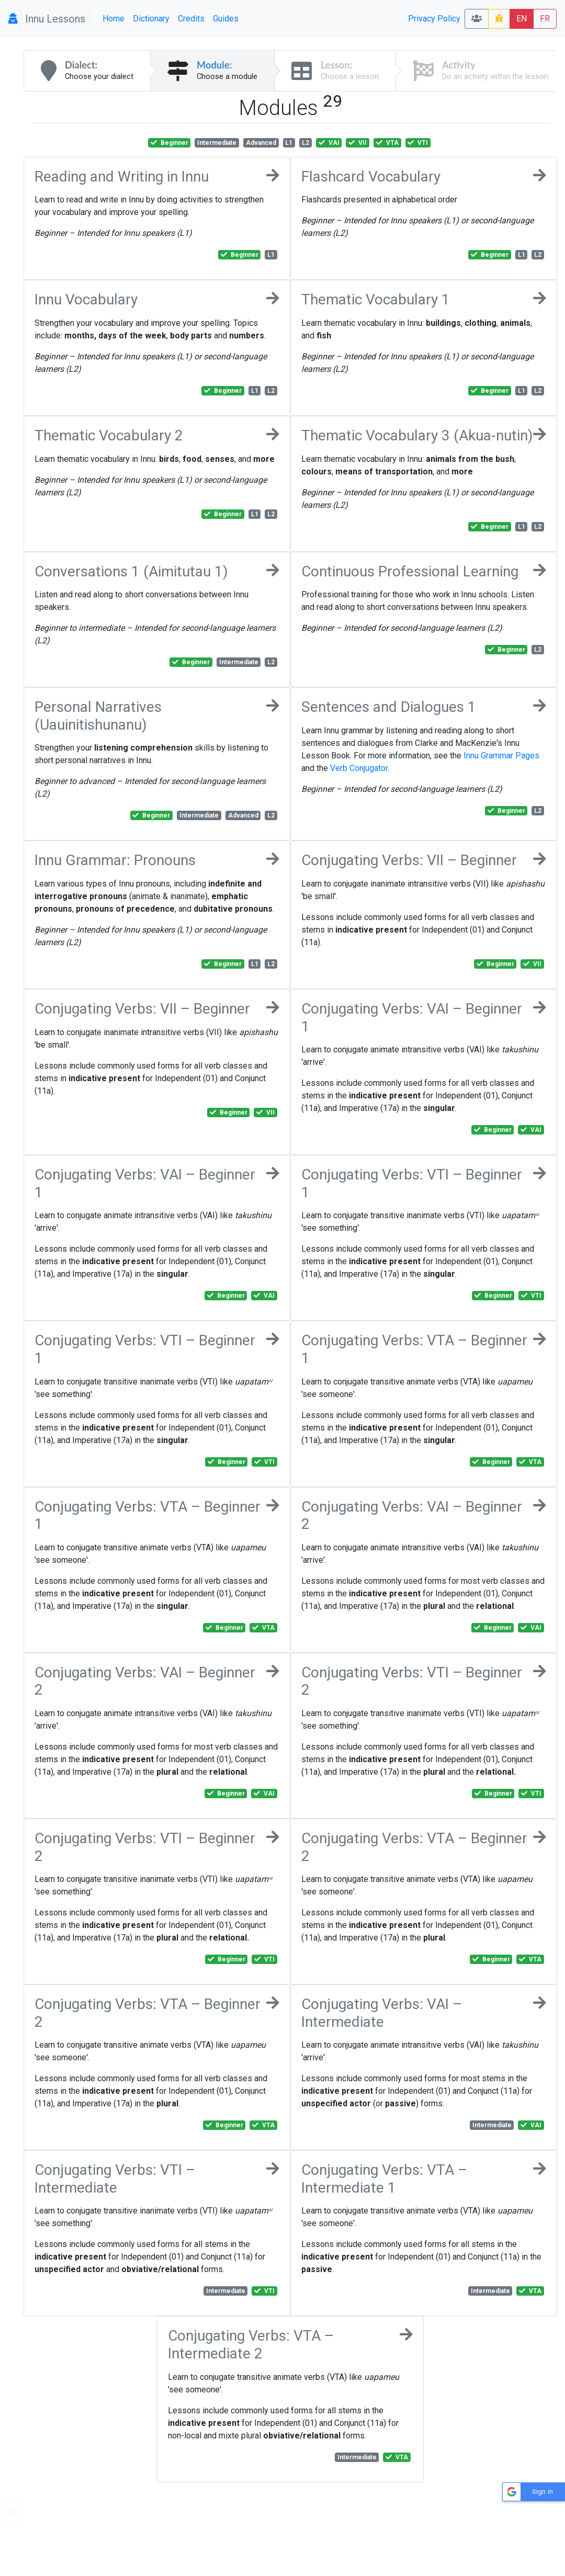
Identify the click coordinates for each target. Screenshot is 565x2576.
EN (521, 19)
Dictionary (151, 19)
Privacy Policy (434, 19)
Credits (191, 19)
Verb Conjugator (359, 768)
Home (114, 19)
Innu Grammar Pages (501, 756)
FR (545, 19)
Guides (226, 19)
